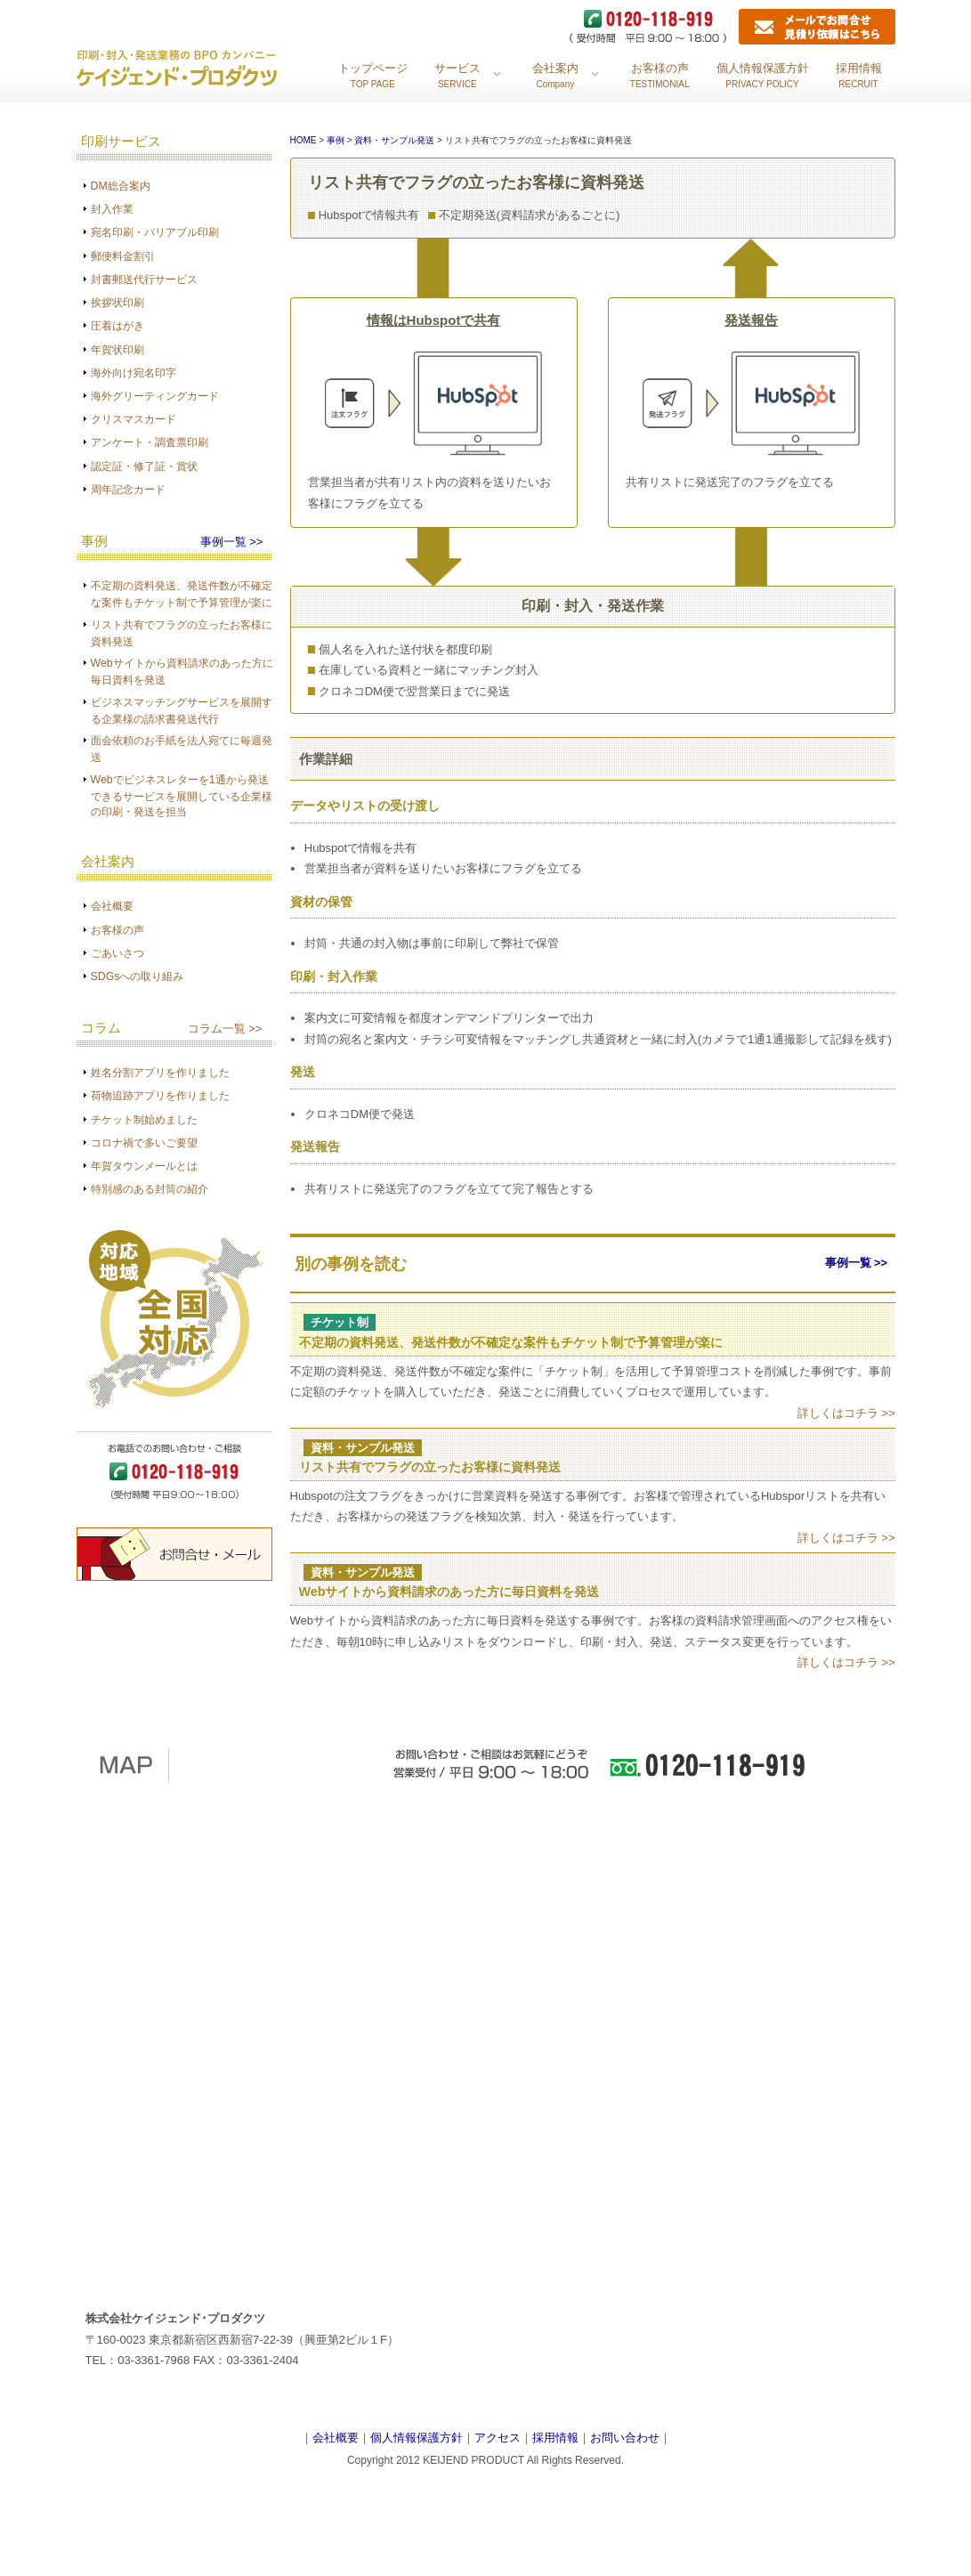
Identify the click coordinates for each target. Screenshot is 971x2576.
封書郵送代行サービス (144, 279)
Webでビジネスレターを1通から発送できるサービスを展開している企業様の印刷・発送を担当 (181, 796)
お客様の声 (117, 930)
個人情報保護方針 (416, 2437)
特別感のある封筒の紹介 (149, 1189)
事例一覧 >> (231, 541)
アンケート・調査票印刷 (149, 442)
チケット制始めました (144, 1120)
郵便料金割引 (123, 256)
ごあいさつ (117, 953)
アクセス (497, 2437)
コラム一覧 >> (225, 1028)
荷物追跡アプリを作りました (160, 1096)
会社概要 (112, 906)
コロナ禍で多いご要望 (144, 1143)
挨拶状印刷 (117, 302)
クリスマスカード (133, 419)
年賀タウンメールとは (144, 1166)
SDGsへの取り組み (137, 976)
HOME (303, 140)
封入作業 (112, 209)
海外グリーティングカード (155, 396)
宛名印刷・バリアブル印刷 (155, 232)
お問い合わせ (624, 2437)
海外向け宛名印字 (133, 373)
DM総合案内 (120, 186)
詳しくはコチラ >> (846, 1413)
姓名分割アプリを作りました (160, 1072)
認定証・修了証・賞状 (144, 466)
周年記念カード (128, 489)
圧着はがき (117, 326)
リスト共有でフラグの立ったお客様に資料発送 (430, 1467)
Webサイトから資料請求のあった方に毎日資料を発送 (449, 1591)
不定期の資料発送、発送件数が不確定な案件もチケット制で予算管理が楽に (511, 1342)
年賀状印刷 (117, 350)
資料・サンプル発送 (395, 140)
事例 (335, 140)
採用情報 (555, 2437)
